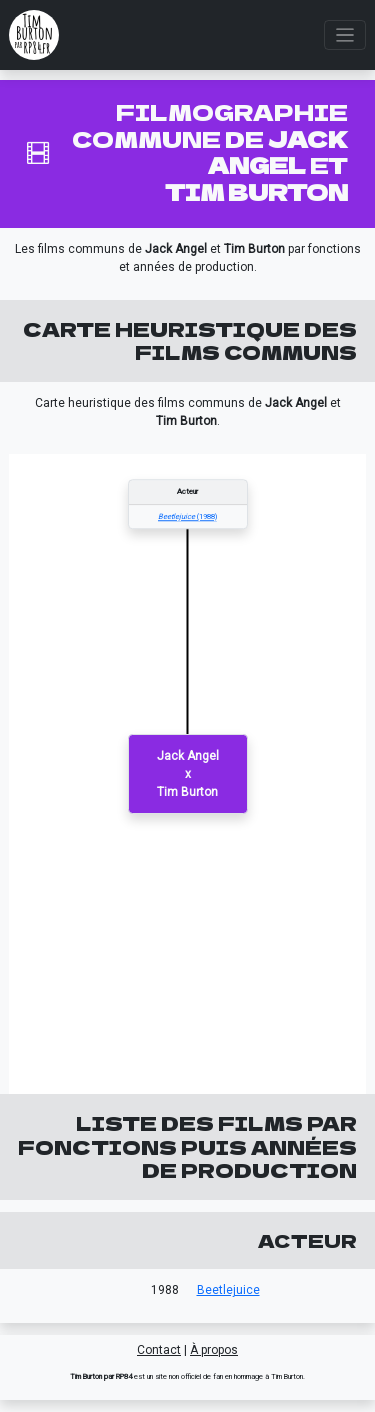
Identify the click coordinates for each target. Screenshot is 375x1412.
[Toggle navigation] (345, 35)
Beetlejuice (228, 1290)
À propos (214, 1350)
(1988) (187, 516)
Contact (159, 1350)
